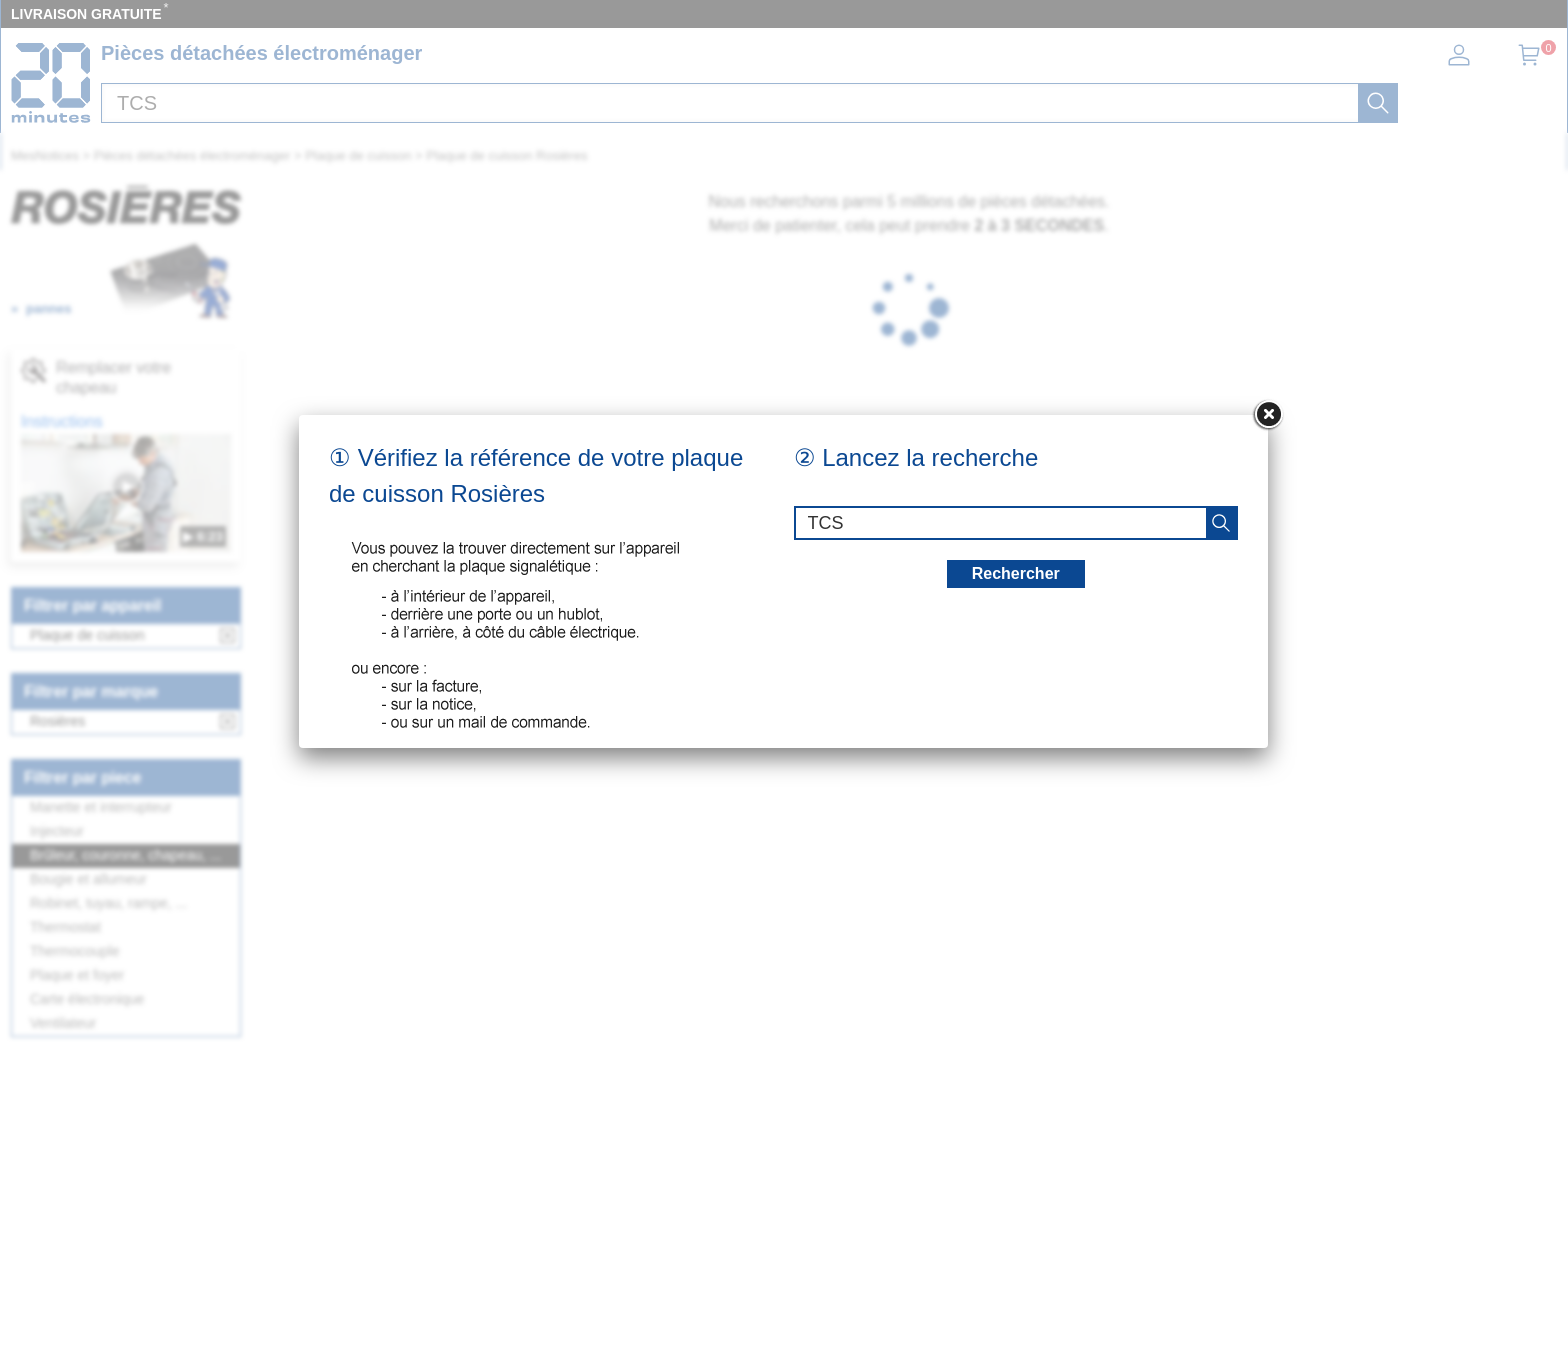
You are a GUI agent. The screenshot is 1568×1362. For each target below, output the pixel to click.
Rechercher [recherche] (1016, 573)
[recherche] (1221, 523)
